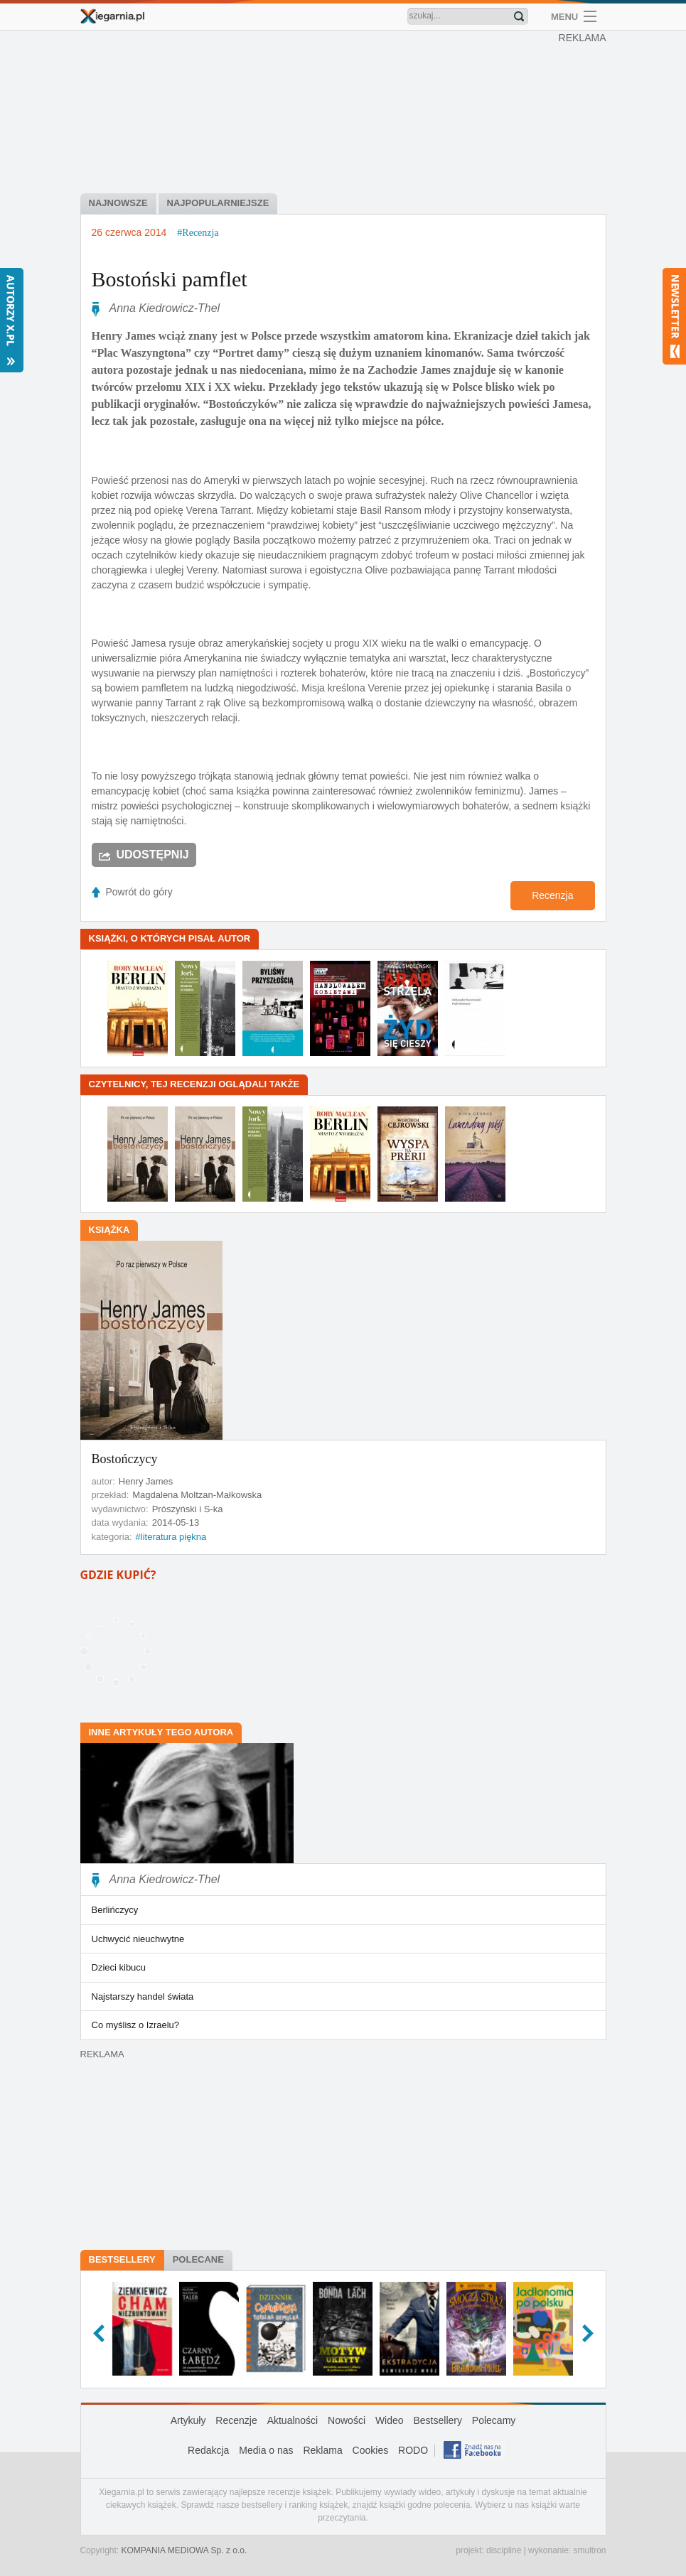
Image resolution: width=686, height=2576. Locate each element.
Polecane (198, 2259)
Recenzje (236, 2420)
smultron (589, 2550)
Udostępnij (153, 854)
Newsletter (674, 316)
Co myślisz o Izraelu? (136, 2025)
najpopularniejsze (218, 203)
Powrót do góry (139, 892)
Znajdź (519, 16)
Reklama (322, 2450)
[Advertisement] (346, 114)
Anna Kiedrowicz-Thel (164, 308)
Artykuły (188, 2420)
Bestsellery (122, 2259)
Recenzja (552, 895)
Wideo (389, 2420)
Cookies (371, 2450)
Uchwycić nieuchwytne (138, 1939)
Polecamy (493, 2420)
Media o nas (266, 2450)
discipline (503, 2550)
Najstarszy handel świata (143, 1996)
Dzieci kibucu (119, 1967)
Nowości (346, 2420)
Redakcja (208, 2450)
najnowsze (118, 203)
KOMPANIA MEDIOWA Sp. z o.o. (184, 2550)
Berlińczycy (115, 1909)
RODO (413, 2450)
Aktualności (292, 2420)
